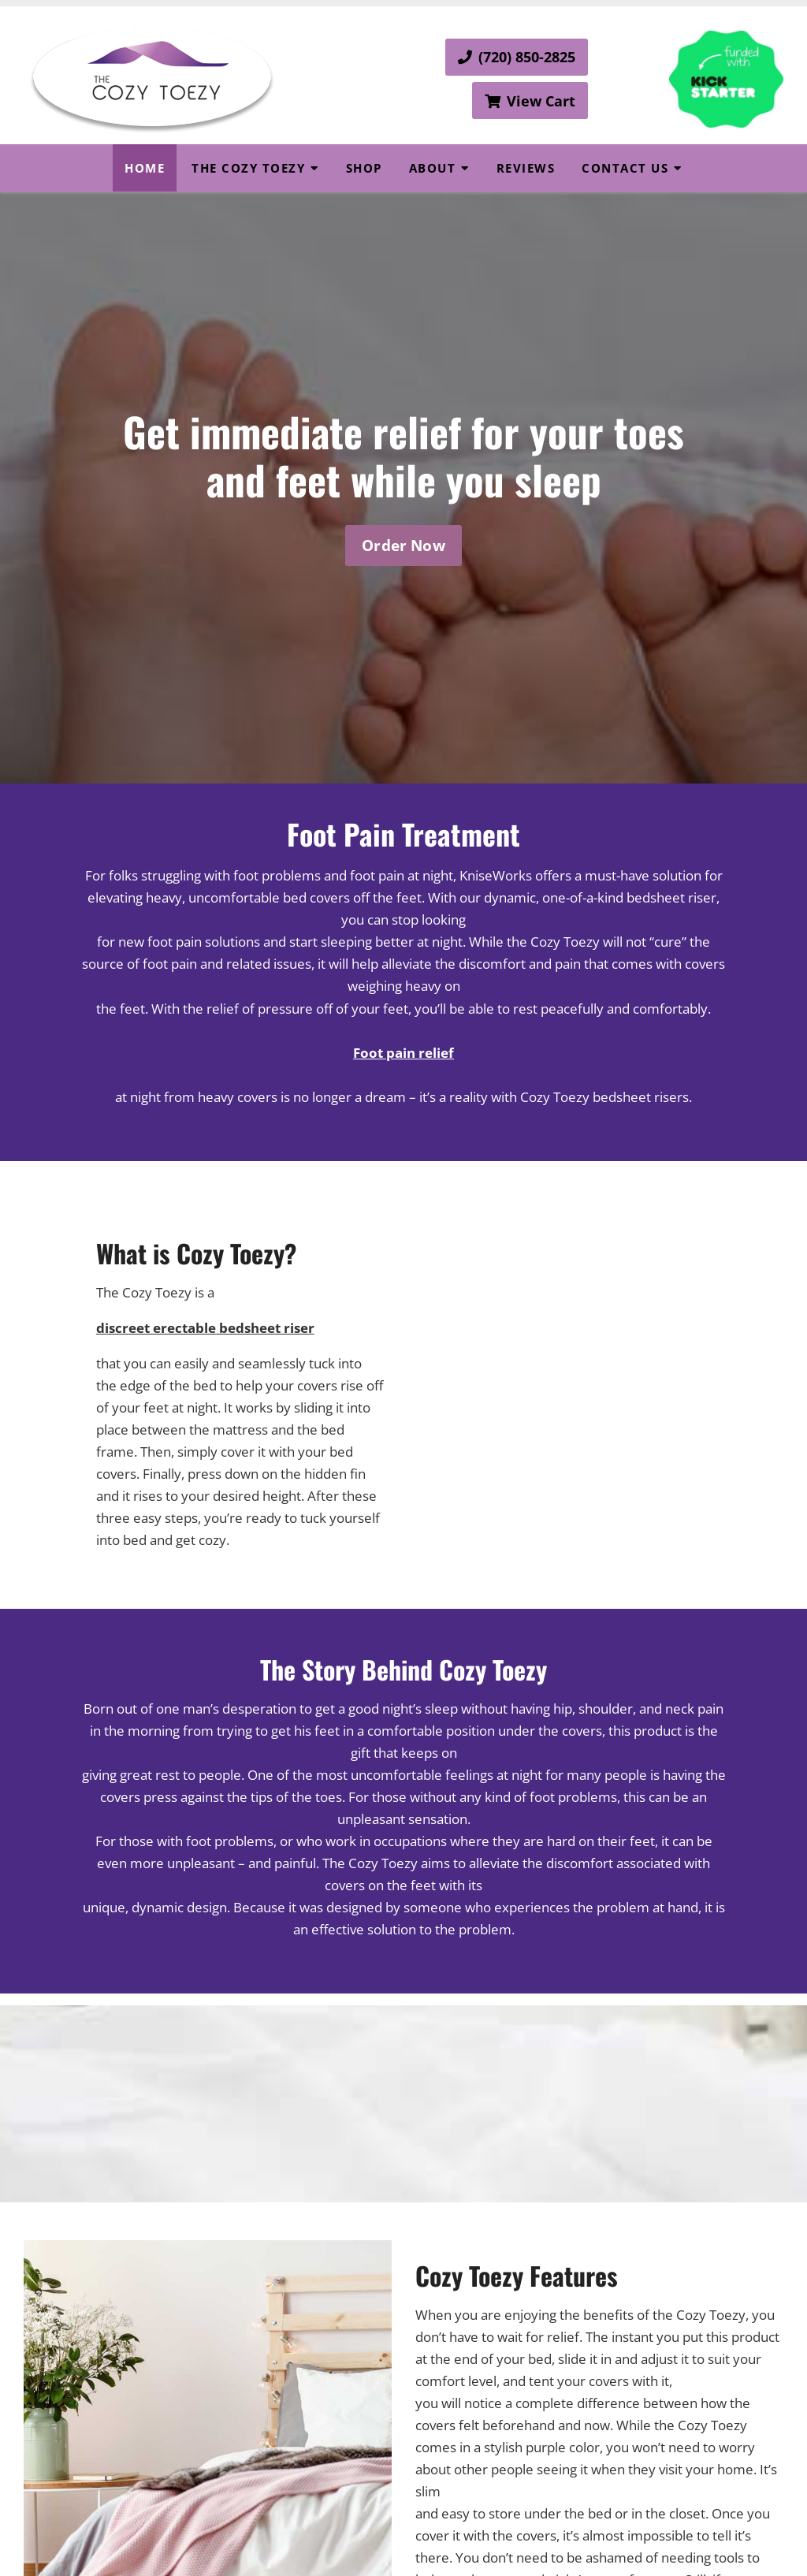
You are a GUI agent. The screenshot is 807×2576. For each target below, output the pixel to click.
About (432, 168)
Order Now (403, 545)
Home (145, 168)
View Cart (530, 100)
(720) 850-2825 (516, 56)
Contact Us (625, 168)
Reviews (526, 168)
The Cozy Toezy (248, 168)
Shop (364, 168)
